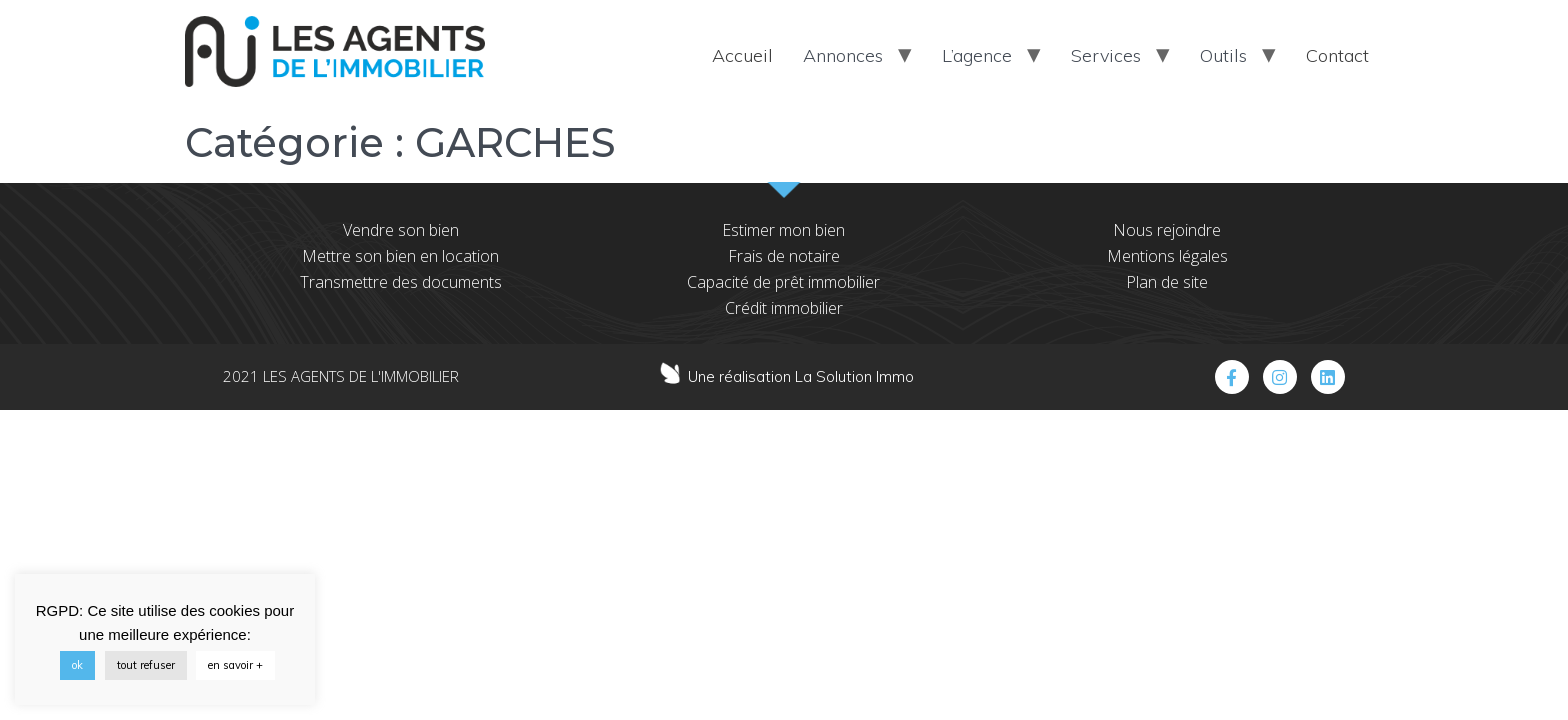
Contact (1337, 55)
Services (1106, 55)
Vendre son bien (401, 230)
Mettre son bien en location (400, 256)
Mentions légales (1167, 256)
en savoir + (235, 665)
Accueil (742, 55)
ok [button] (77, 665)
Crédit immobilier (784, 308)
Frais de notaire (784, 256)
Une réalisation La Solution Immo (801, 376)
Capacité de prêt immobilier (783, 282)
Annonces (843, 55)
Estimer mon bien (783, 230)
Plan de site (1167, 282)
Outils (1223, 55)
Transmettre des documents (401, 282)
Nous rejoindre (1167, 230)
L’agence (977, 55)
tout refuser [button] (146, 665)
